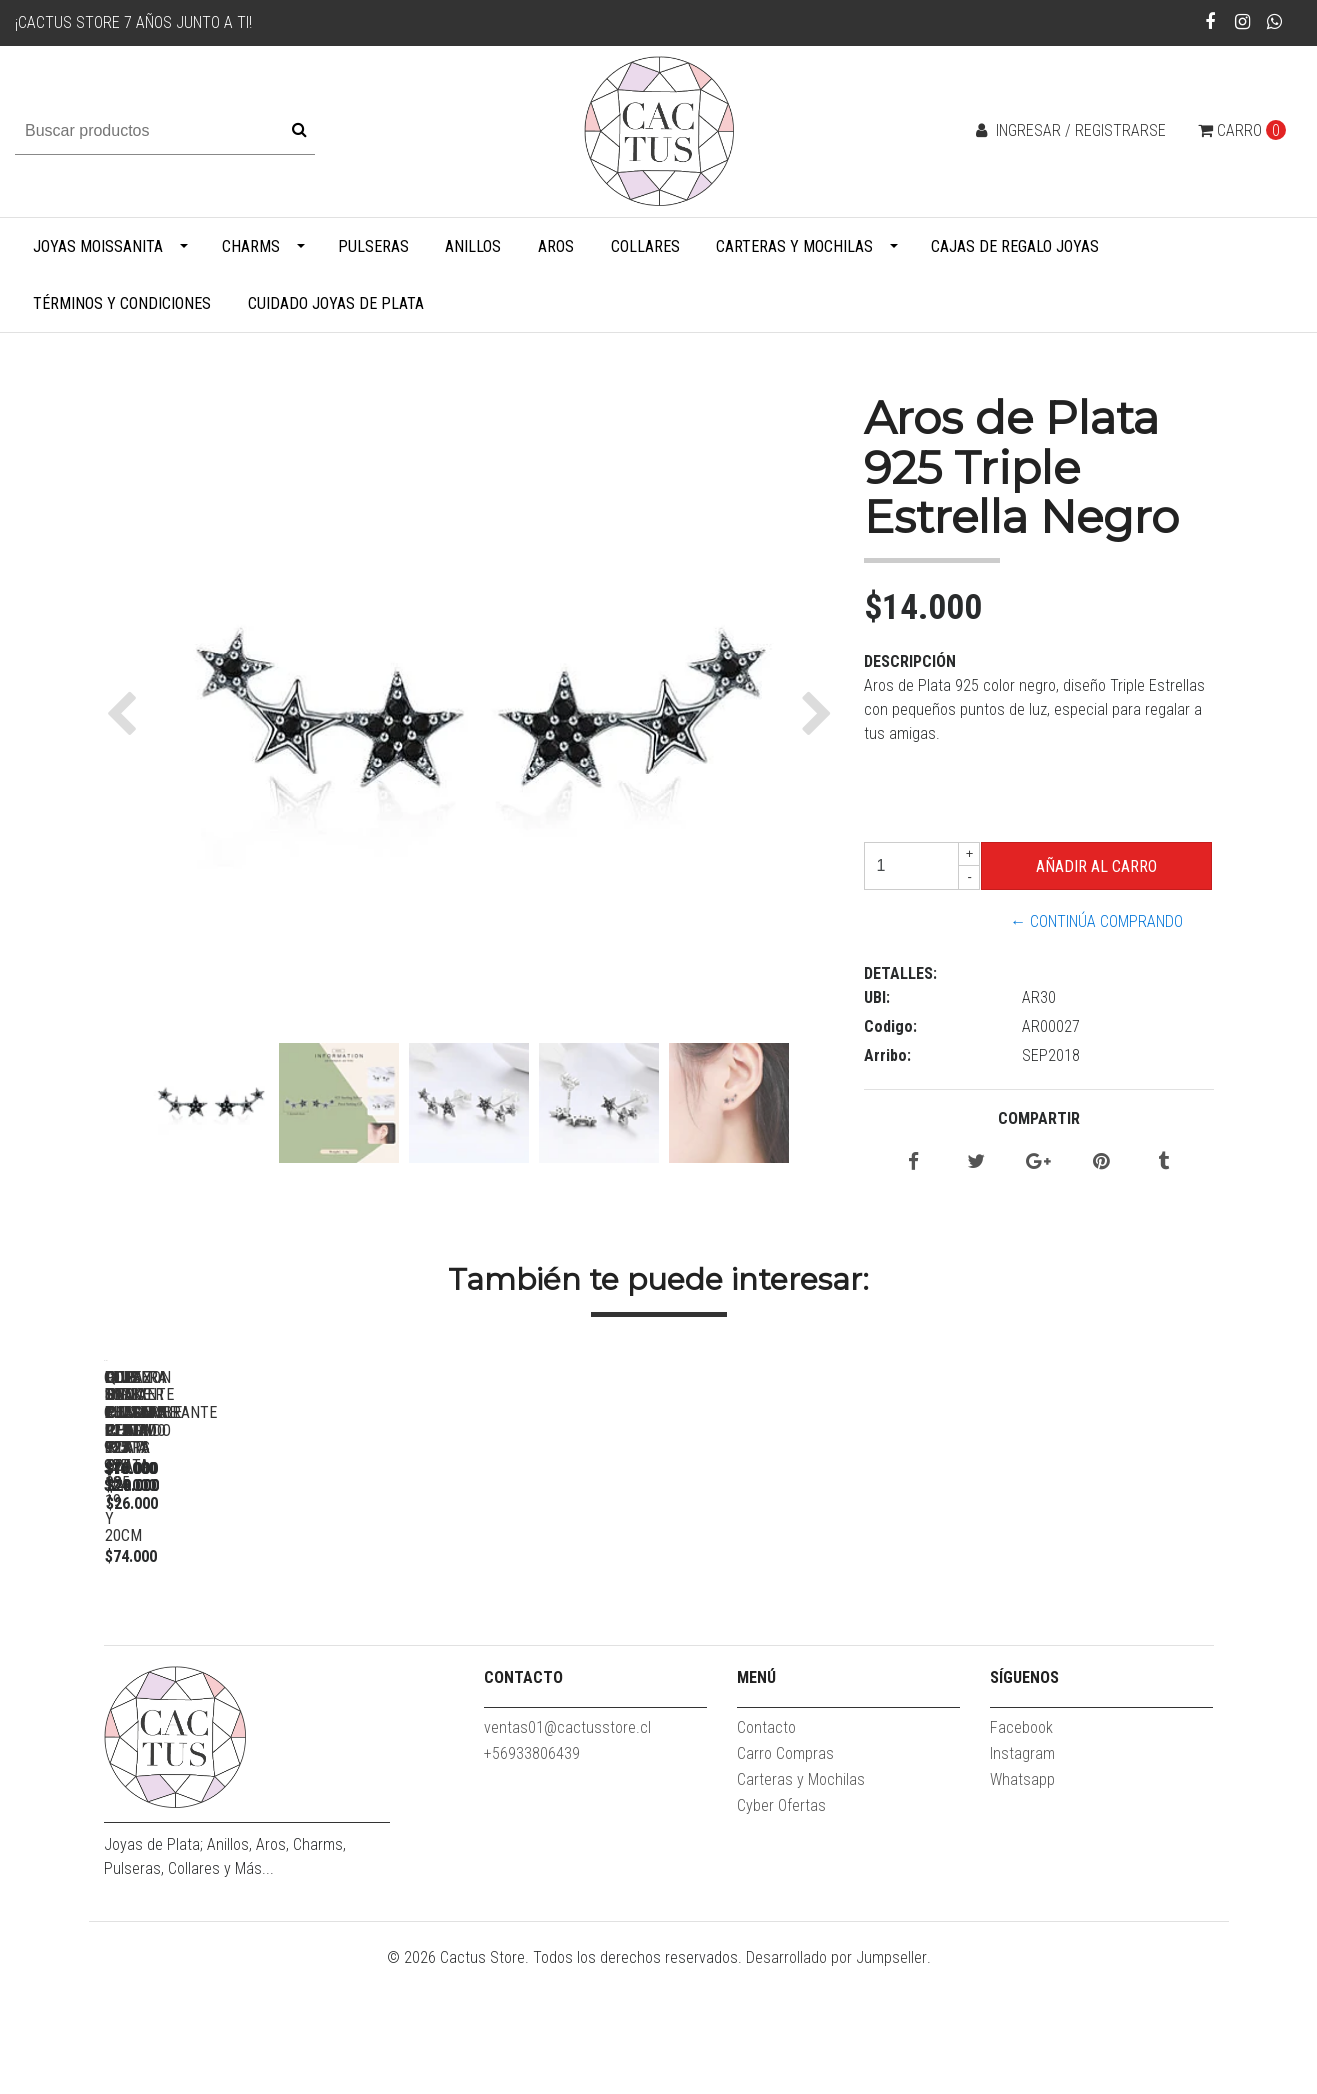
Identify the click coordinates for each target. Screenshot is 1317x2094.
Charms (251, 246)
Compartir (1039, 1118)
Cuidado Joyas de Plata (336, 303)
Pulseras (373, 246)
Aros (556, 246)
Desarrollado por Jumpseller (836, 2081)
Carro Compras (785, 1877)
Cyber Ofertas (781, 1929)
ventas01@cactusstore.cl (567, 1851)
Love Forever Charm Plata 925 (523, 1641)
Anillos (473, 246)
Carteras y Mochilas (794, 246)
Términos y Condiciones (122, 303)
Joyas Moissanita (98, 246)
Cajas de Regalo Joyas (1015, 246)
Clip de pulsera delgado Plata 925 (244, 1641)
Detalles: (900, 973)
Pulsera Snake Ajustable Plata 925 (1083, 1641)
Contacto (766, 1851)
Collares (645, 246)
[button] (126, 713)
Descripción (910, 661)
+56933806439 (532, 1877)
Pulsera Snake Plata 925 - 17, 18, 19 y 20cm (804, 1650)
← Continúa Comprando (1096, 921)
